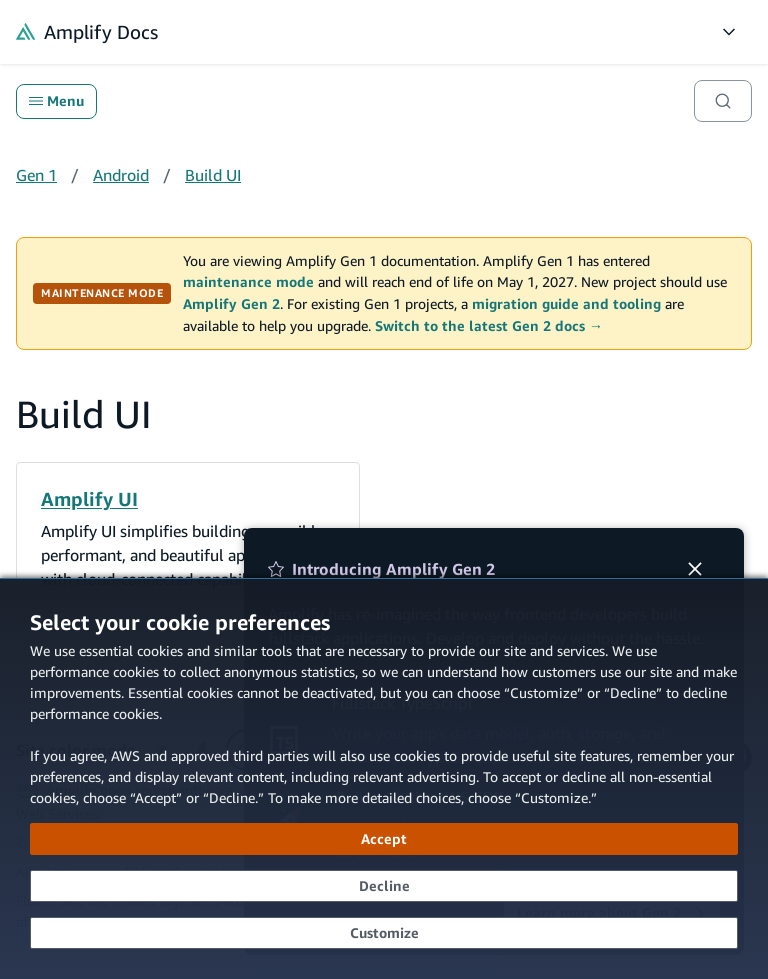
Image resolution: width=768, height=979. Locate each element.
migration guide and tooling (566, 304)
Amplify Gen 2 (231, 304)
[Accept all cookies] (384, 839)
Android (121, 175)
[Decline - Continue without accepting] (384, 886)
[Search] (723, 101)
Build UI (213, 175)
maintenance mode (248, 282)
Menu (56, 101)
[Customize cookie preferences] (384, 933)
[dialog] (384, 778)
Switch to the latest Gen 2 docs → (489, 326)
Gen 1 (36, 175)
